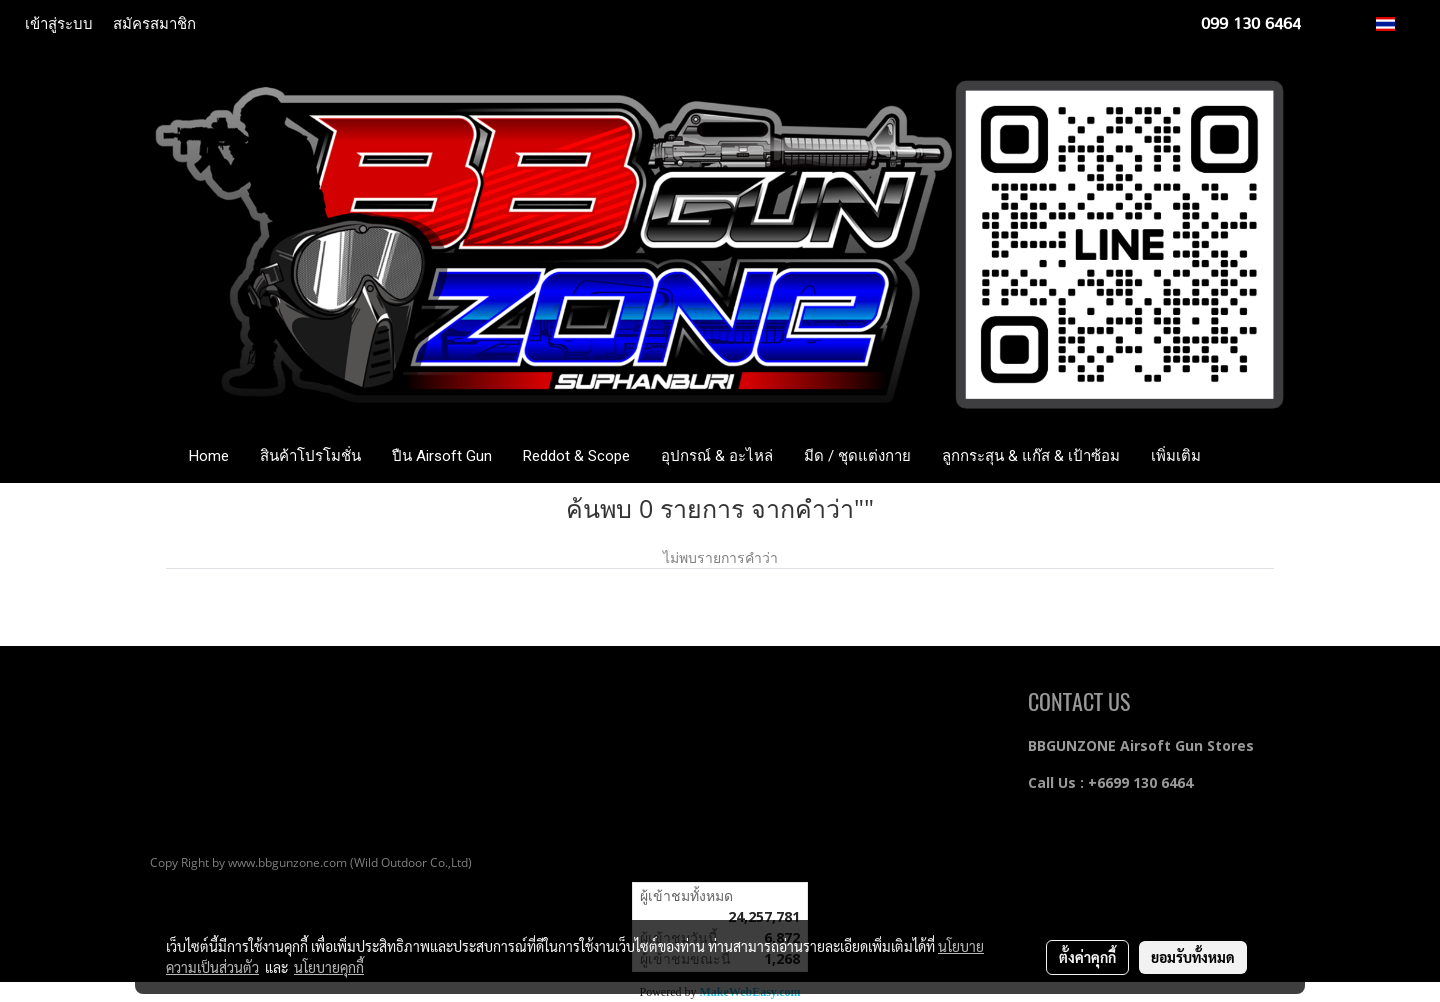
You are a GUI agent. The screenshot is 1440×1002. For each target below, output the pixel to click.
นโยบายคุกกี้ (329, 967)
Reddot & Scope (576, 456)
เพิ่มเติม (1176, 456)
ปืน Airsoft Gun (442, 456)
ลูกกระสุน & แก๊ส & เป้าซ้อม (1031, 456)
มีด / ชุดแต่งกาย (857, 456)
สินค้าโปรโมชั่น (310, 456)
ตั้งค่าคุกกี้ (1087, 957)
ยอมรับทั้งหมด (1193, 957)
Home (209, 456)
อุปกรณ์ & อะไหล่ (717, 456)
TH (1396, 23)
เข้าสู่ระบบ (59, 24)
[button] (1246, 456)
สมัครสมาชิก (154, 24)
